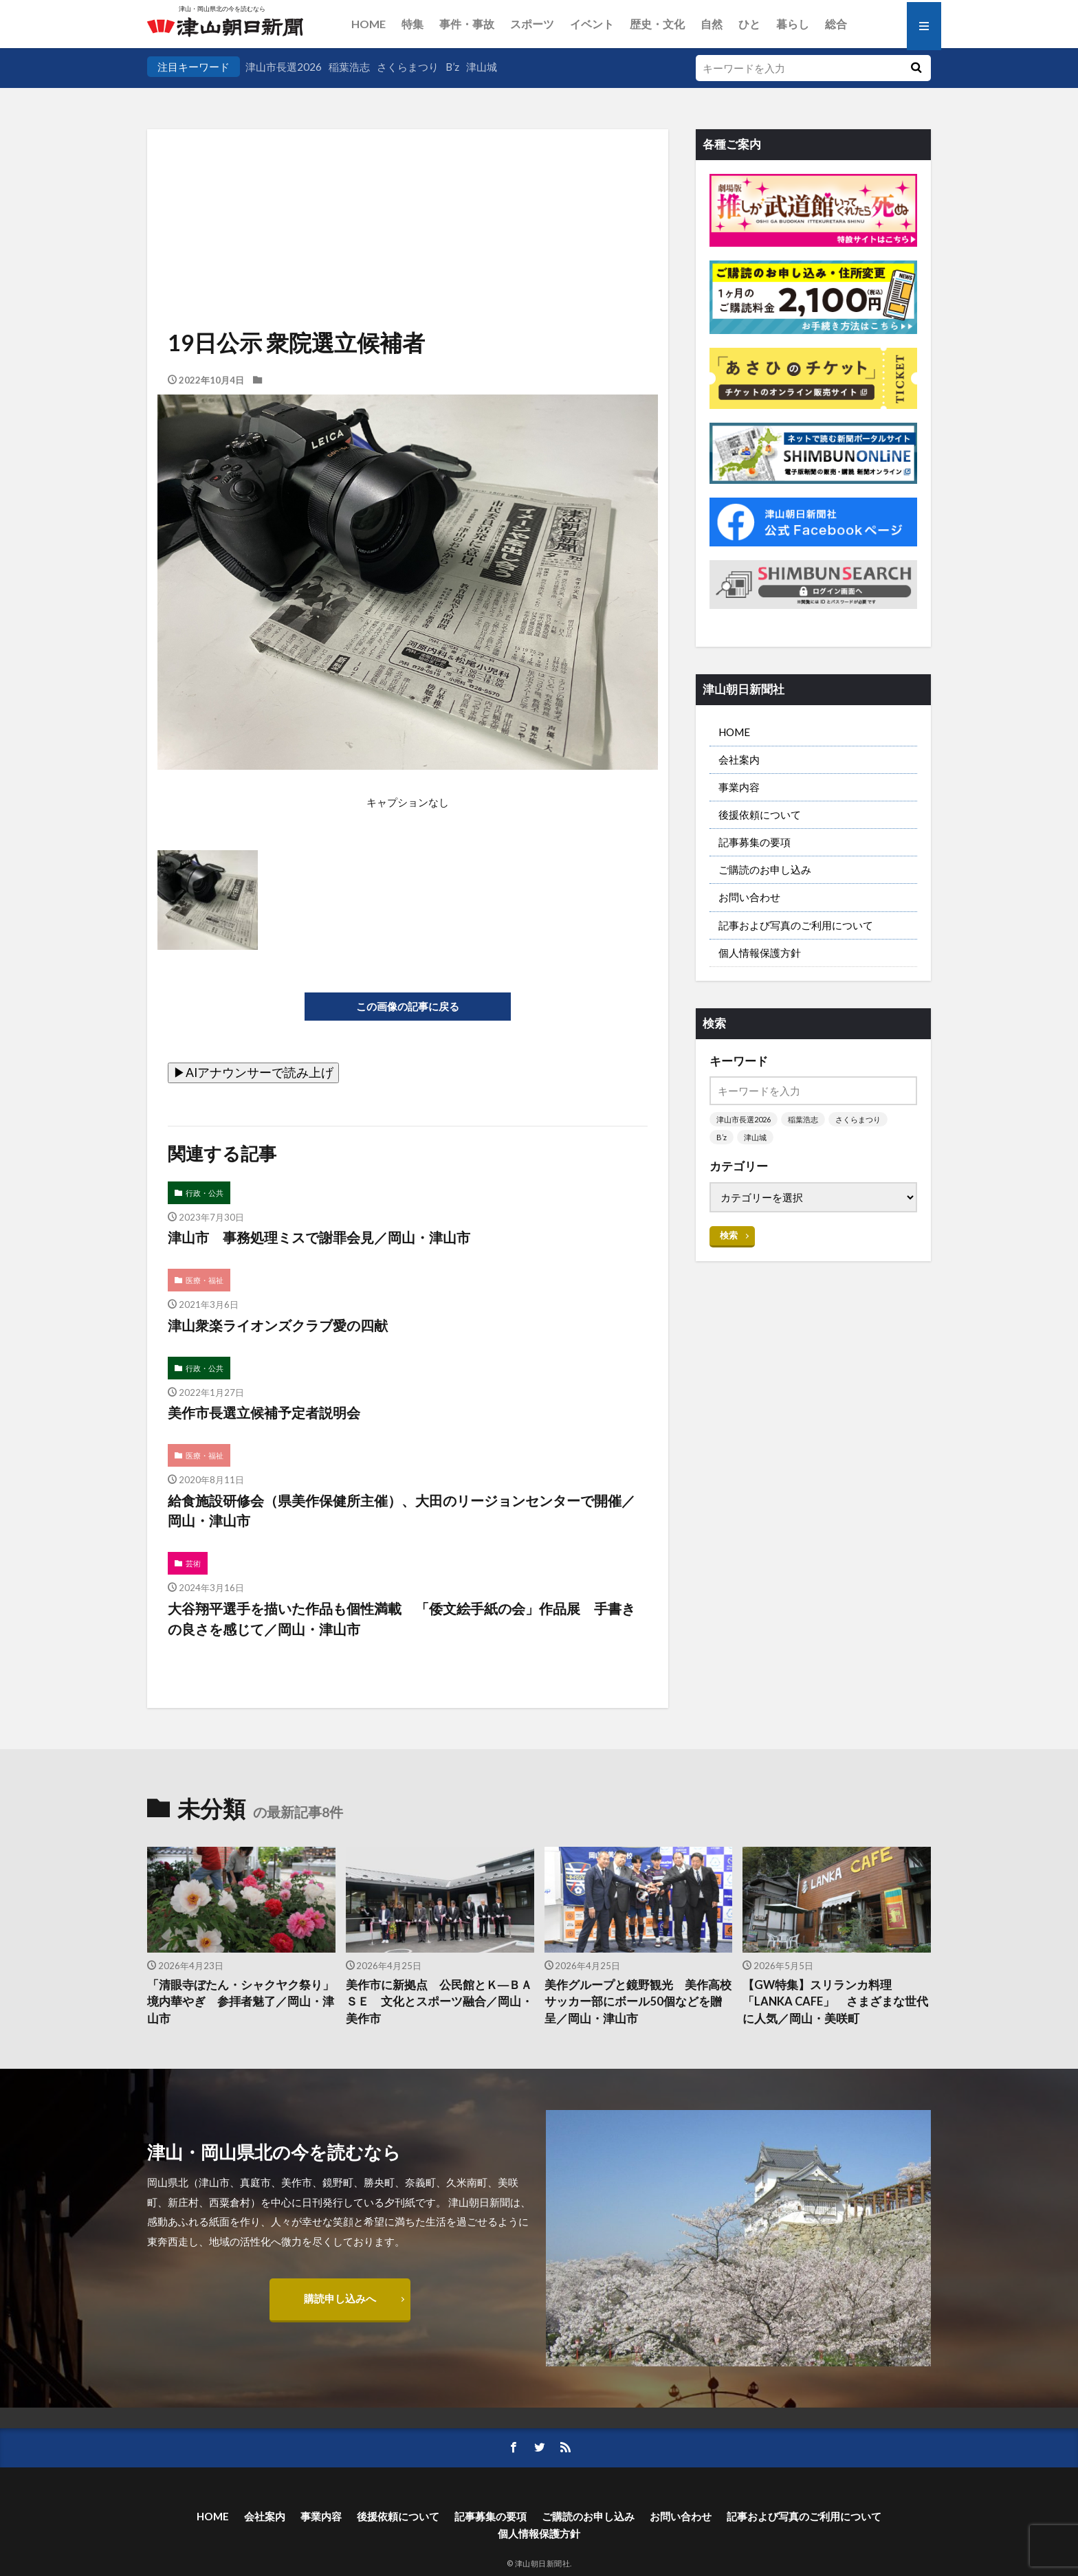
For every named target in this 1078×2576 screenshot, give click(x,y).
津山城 (481, 66)
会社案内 (739, 759)
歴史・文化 (657, 23)
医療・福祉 (204, 1280)
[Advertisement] (408, 199)
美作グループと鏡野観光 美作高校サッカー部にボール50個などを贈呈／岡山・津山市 (638, 2002)
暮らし (792, 23)
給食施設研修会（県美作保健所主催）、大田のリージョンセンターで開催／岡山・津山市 (401, 1510)
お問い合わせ (749, 897)
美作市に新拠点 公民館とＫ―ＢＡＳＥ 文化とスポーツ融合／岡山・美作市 (439, 2002)
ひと (749, 23)
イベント (592, 23)
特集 (413, 23)
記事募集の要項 (754, 842)
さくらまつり (408, 66)
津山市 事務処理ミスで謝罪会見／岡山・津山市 (319, 1237)
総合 (836, 23)
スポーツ (532, 23)
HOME (368, 23)
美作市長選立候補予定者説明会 (264, 1412)
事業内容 (739, 787)
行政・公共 (204, 1192)
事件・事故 (466, 23)
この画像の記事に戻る (407, 1006)
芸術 (193, 1563)
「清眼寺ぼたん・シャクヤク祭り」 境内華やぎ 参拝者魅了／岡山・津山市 (241, 2002)
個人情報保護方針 (759, 952)
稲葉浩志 (349, 66)
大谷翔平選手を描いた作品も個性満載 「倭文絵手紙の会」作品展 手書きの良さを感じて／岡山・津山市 (401, 1618)
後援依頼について (759, 814)
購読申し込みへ (340, 2298)
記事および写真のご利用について (795, 925)
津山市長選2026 (283, 66)
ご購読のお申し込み (764, 869)
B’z (452, 66)
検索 (729, 1235)
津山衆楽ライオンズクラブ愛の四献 (278, 1325)
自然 (712, 23)
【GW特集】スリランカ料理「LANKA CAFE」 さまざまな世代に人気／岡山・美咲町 (835, 2002)
